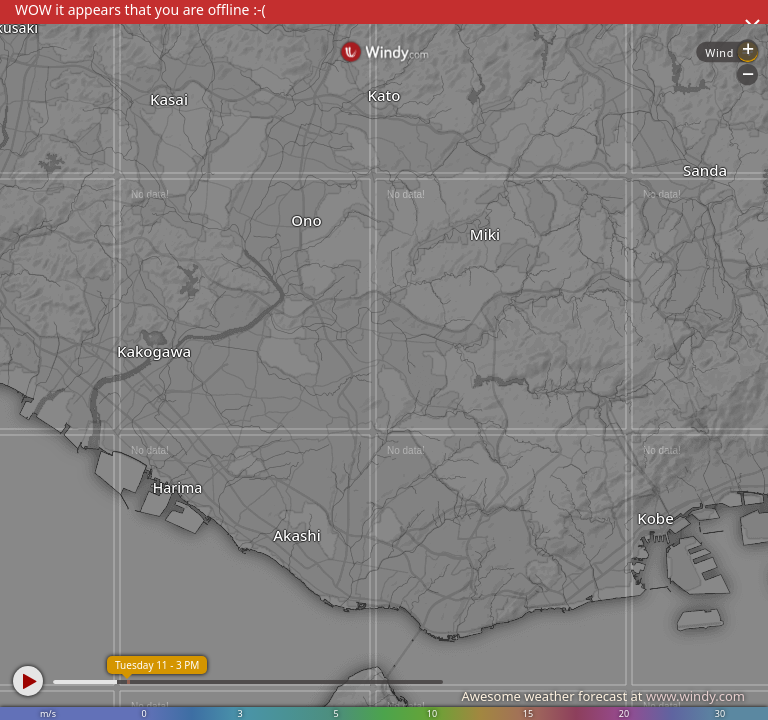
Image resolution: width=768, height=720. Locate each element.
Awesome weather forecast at (603, 696)
